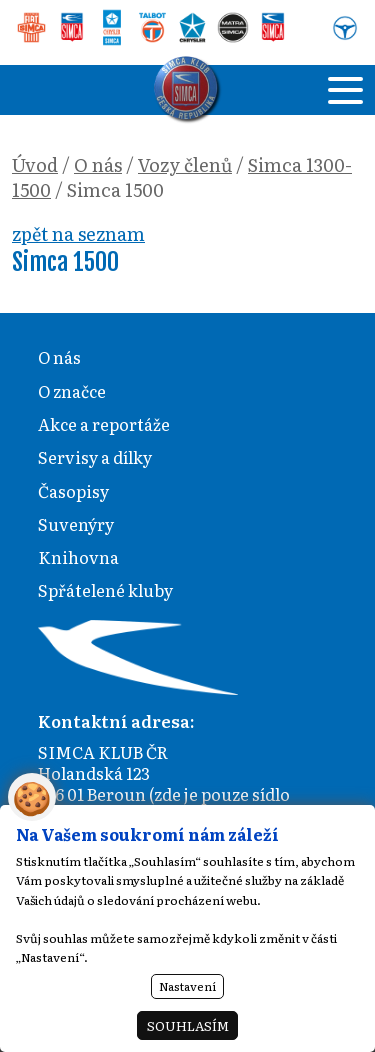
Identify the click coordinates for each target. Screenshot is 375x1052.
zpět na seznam (78, 233)
